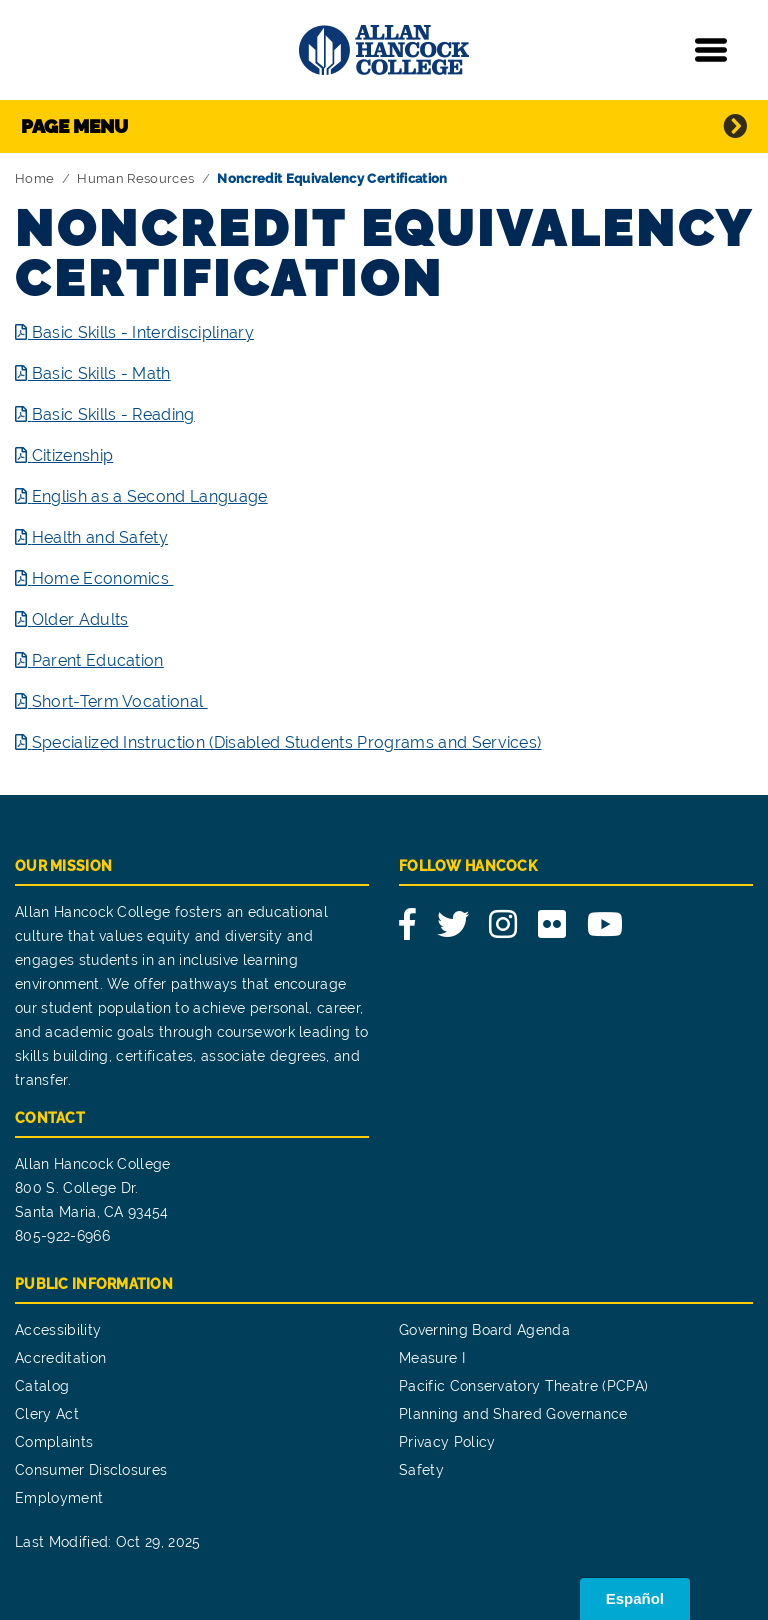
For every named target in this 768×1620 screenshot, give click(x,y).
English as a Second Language (150, 496)
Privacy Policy (447, 1442)
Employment (59, 1498)
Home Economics (103, 578)
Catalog (42, 1386)
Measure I (432, 1358)
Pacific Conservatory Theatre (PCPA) (523, 1386)
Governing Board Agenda (484, 1330)
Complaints (54, 1442)
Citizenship (73, 455)
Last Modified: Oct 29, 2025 (108, 1542)
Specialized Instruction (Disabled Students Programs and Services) (287, 742)
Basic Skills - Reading (113, 414)
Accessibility (58, 1330)
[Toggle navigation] (711, 50)
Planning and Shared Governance (513, 1414)
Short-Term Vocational (120, 701)
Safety (421, 1470)
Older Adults (80, 619)
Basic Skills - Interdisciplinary (143, 332)
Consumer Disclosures (91, 1470)
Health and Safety (100, 537)
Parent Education (98, 660)
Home (34, 178)
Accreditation (60, 1358)
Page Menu (74, 126)
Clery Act (47, 1414)
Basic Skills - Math (101, 373)
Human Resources (135, 178)
